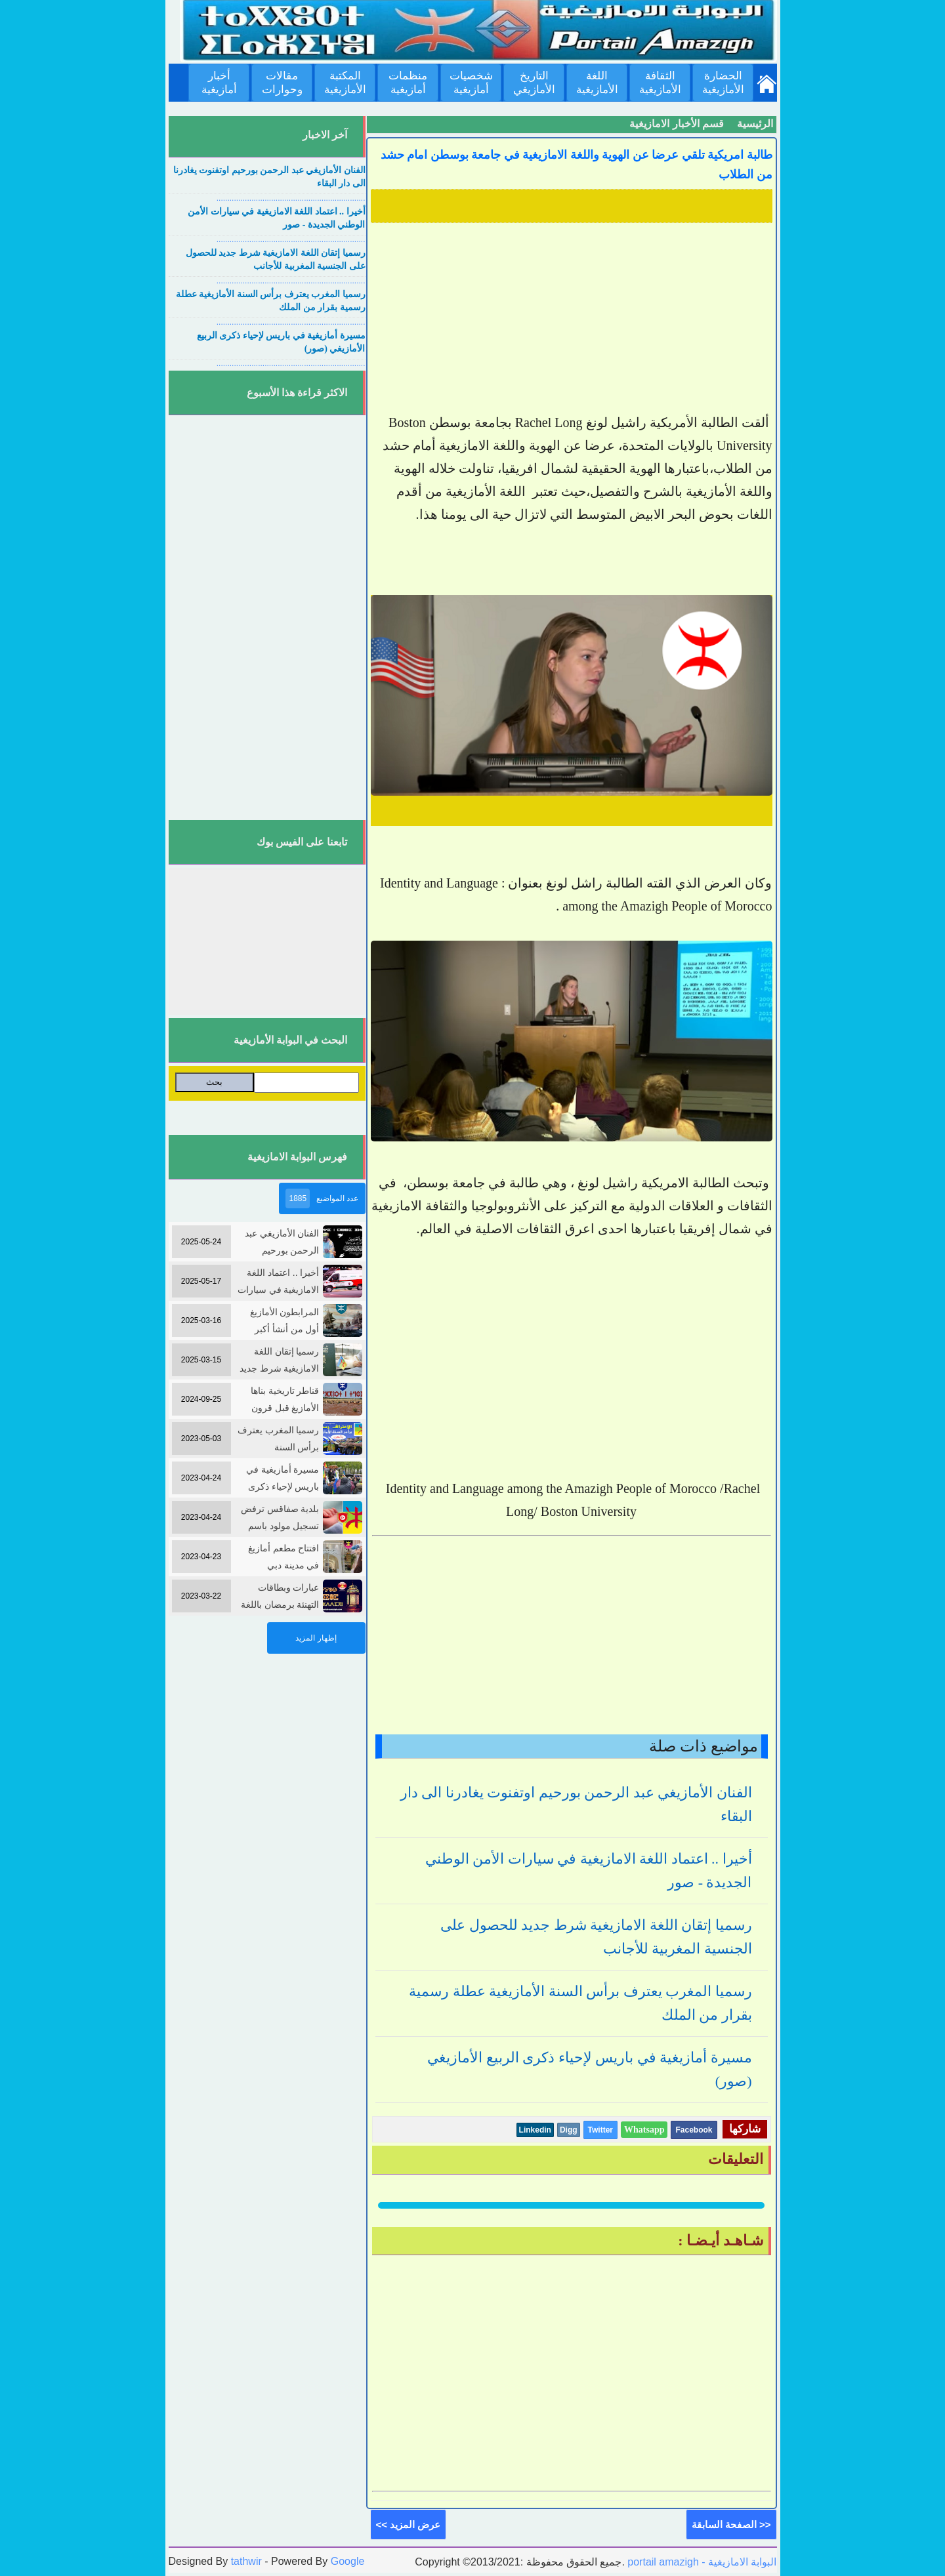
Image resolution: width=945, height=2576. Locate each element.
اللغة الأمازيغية (597, 83)
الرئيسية (755, 123)
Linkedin (535, 2130)
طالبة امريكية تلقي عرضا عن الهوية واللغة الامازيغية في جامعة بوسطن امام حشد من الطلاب (576, 164)
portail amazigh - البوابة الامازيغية (701, 2561)
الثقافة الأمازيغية (660, 83)
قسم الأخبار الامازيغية (676, 123)
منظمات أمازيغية (407, 83)
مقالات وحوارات (282, 83)
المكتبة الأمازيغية (345, 83)
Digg (569, 2130)
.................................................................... (291, 198)
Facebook (693, 2130)
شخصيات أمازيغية (471, 83)
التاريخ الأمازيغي (534, 83)
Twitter (600, 2130)
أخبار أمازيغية (219, 83)
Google (348, 2561)
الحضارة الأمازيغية (723, 83)
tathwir (246, 2561)
